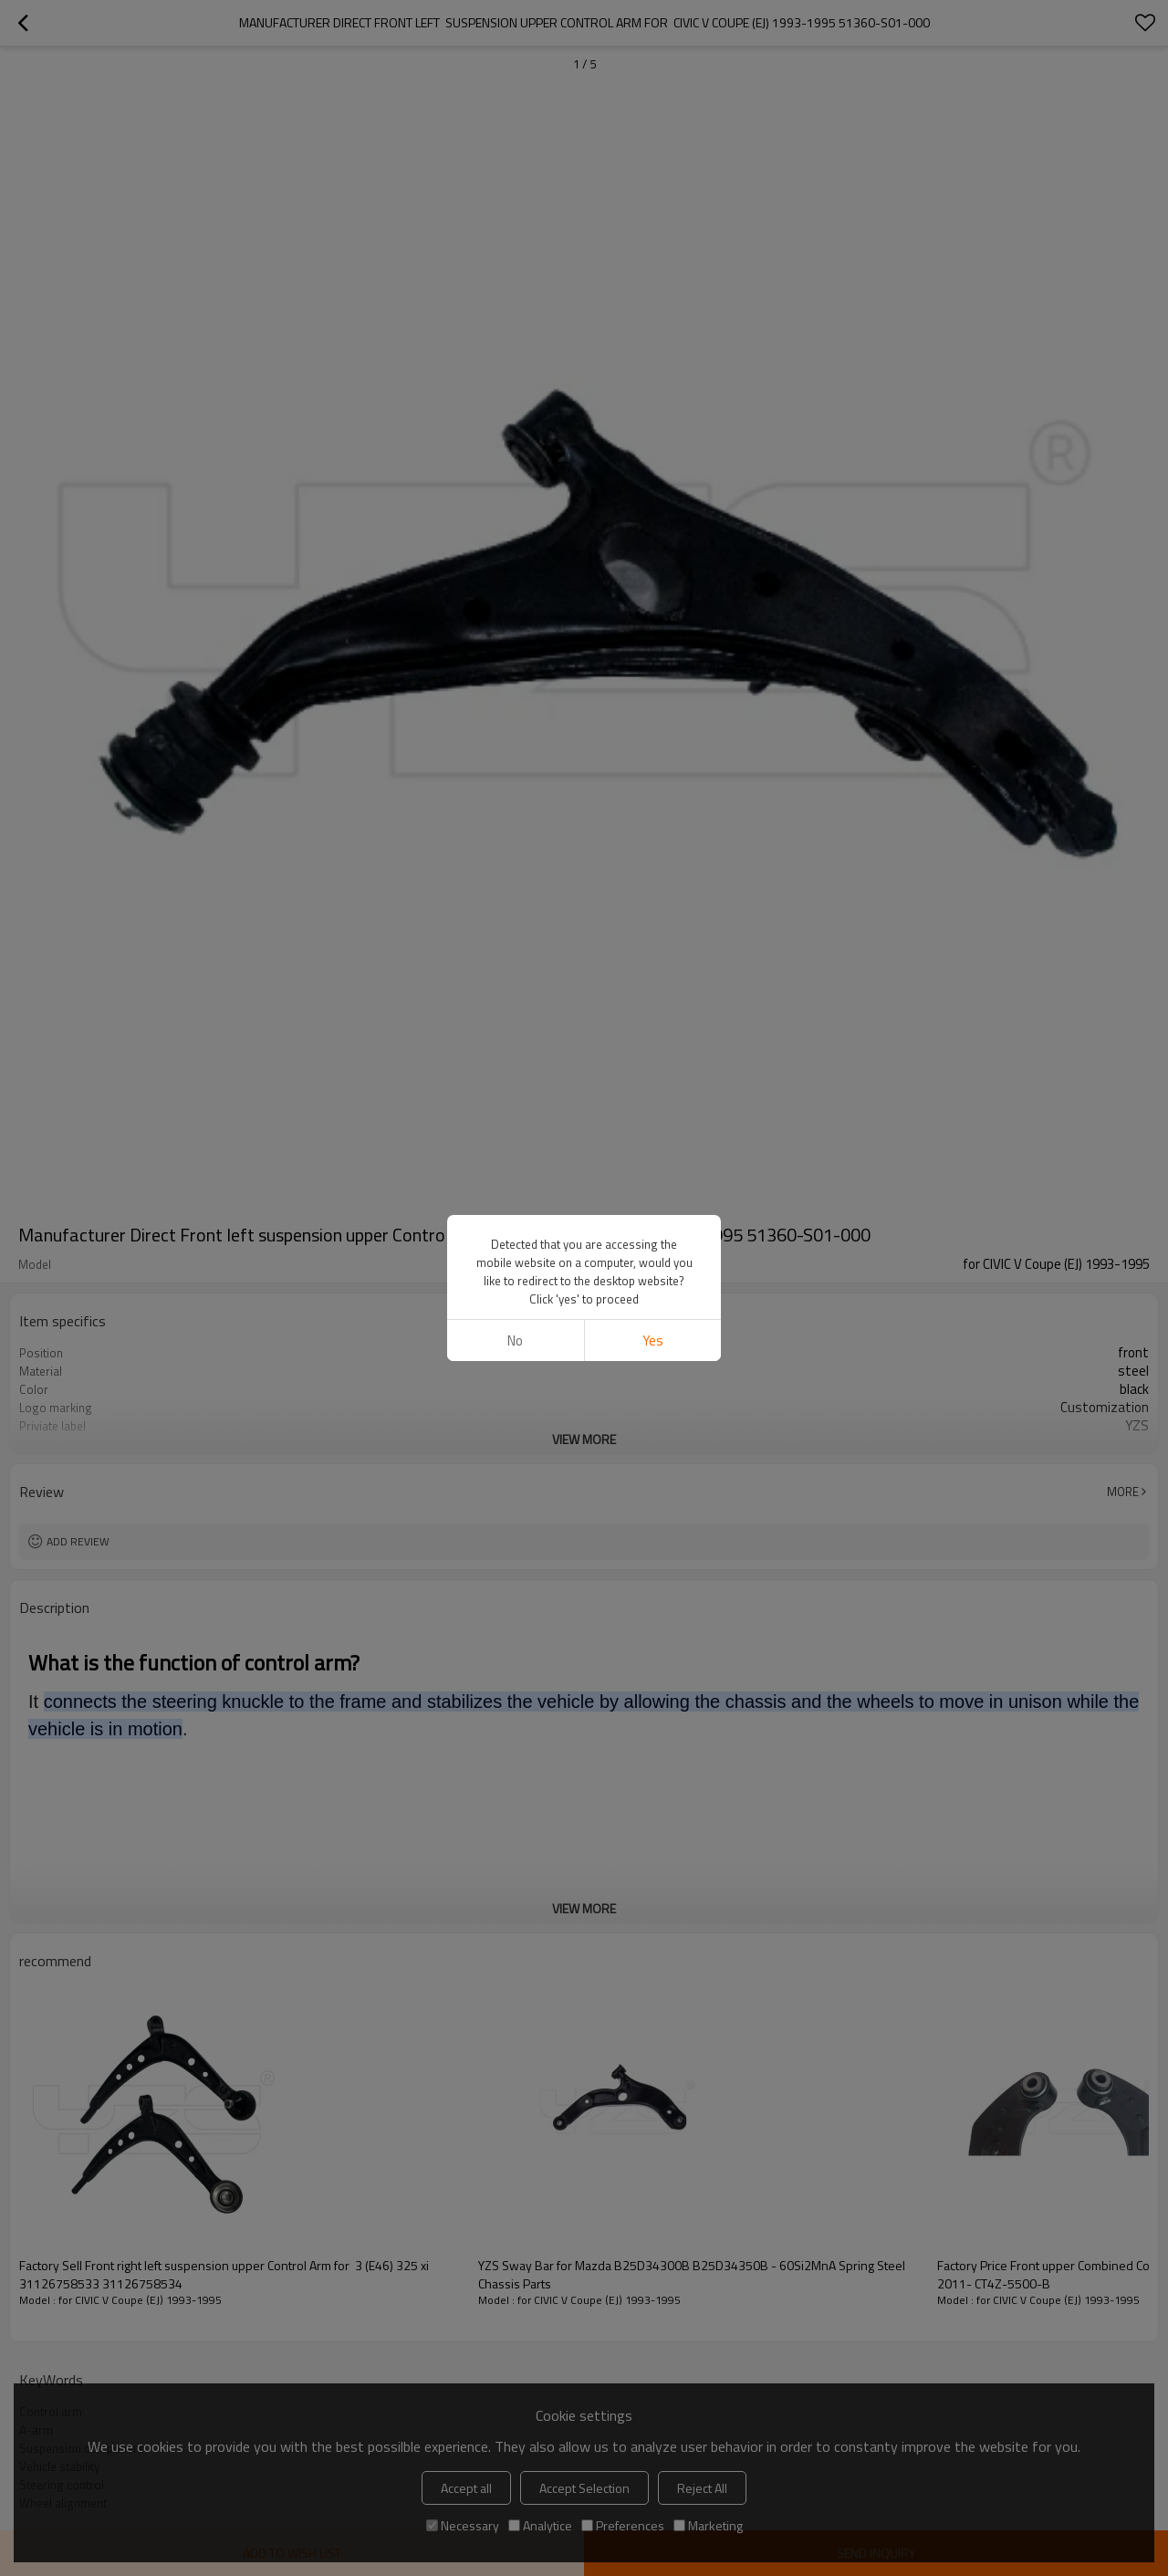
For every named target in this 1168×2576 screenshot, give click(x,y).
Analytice (540, 2525)
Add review (78, 1541)
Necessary (462, 2525)
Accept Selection (584, 2487)
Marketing (708, 2525)
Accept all (466, 2487)
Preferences (622, 2525)
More (1123, 1491)
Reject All (702, 2487)
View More (584, 1439)
